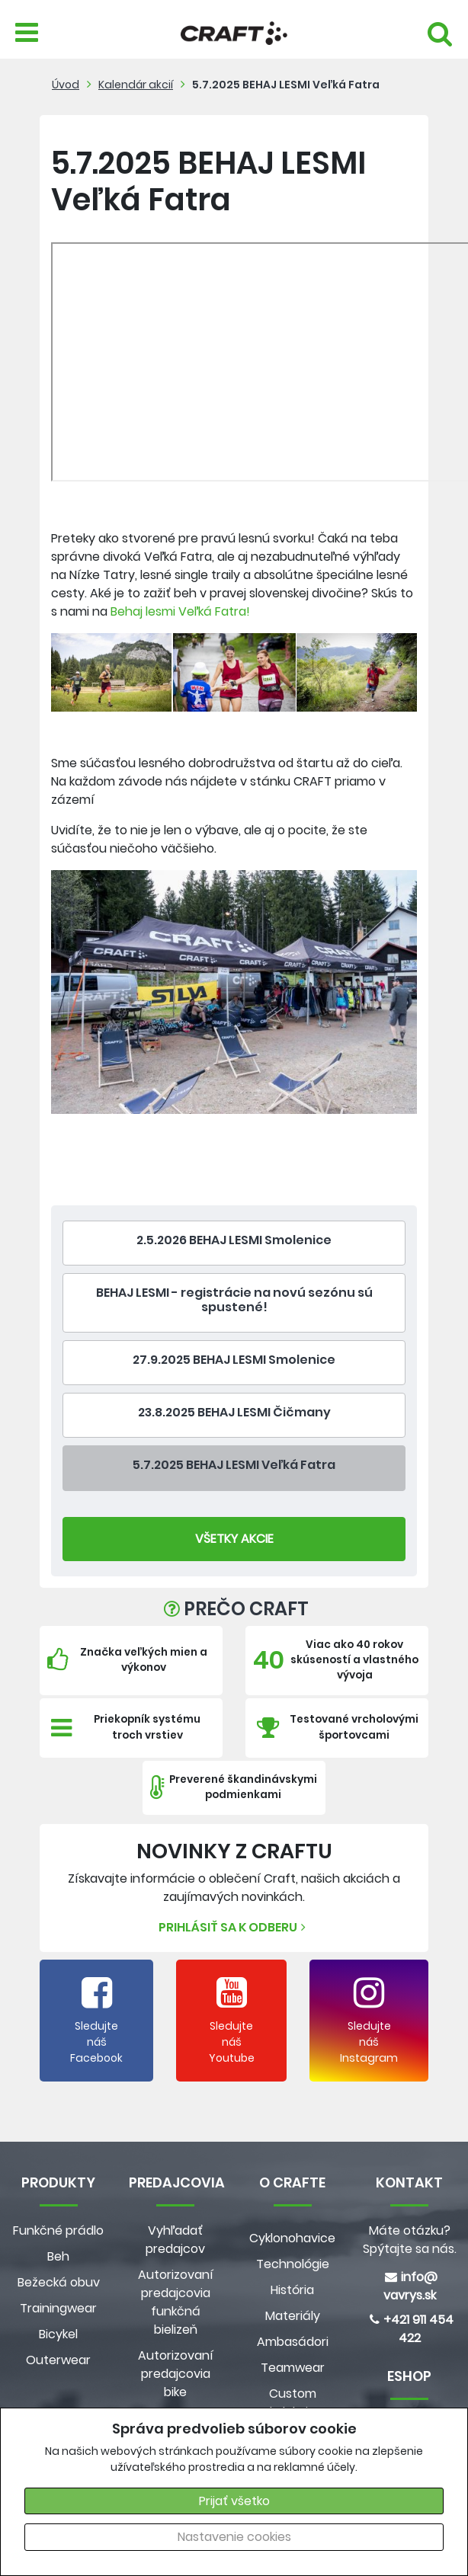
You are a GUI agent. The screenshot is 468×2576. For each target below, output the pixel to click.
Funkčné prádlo (58, 2230)
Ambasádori (293, 2341)
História (292, 2290)
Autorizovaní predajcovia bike (175, 2374)
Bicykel (58, 2334)
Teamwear (293, 2367)
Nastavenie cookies (234, 2537)
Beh (58, 2256)
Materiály (292, 2316)
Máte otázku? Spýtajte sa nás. (410, 2240)
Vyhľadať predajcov (175, 2240)
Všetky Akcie (234, 1538)
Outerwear (58, 2360)
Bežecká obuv (59, 2282)
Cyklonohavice (292, 2238)
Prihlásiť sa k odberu (234, 1927)
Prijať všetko (234, 2501)
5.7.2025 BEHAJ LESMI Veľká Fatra (286, 84)
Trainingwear (58, 2308)
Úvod (65, 84)
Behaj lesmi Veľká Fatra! (180, 611)
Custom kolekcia (292, 2403)
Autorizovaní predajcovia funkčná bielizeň (175, 2302)
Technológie (292, 2264)
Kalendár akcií (135, 84)
